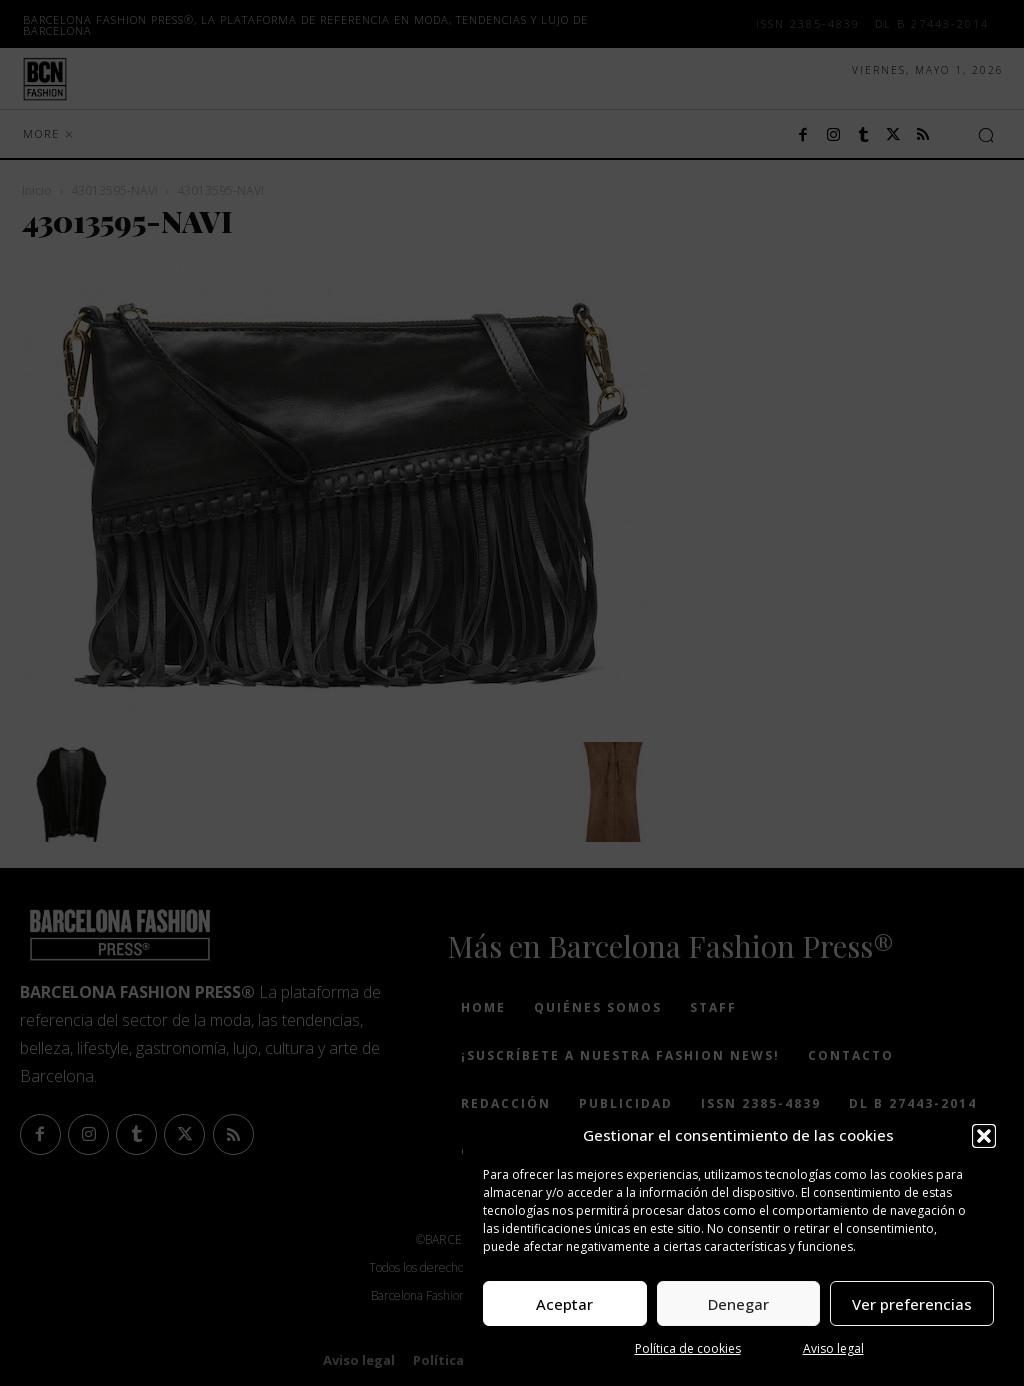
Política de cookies (688, 1348)
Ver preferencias (912, 1304)
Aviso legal (833, 1348)
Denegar (738, 1304)
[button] (984, 1136)
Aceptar (564, 1304)
